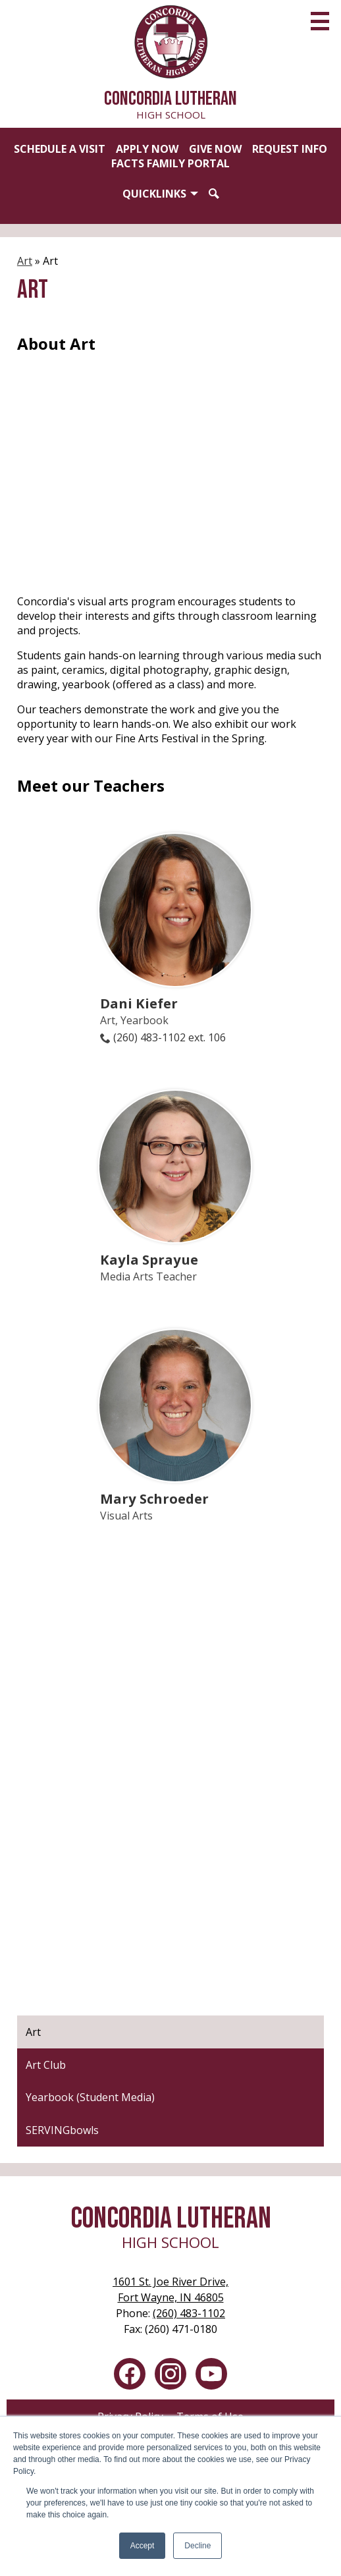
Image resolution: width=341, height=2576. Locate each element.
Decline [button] (197, 2545)
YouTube (211, 2376)
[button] (160, 193)
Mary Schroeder (154, 1498)
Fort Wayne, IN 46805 (170, 2289)
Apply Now (147, 149)
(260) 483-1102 (189, 2313)
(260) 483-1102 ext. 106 (169, 1037)
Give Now (215, 149)
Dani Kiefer (139, 1003)
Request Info (289, 149)
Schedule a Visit (59, 149)
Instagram (170, 2376)
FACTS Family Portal (170, 163)
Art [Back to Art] (24, 261)
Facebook (129, 2376)
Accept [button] (142, 2545)
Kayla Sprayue (149, 1259)
